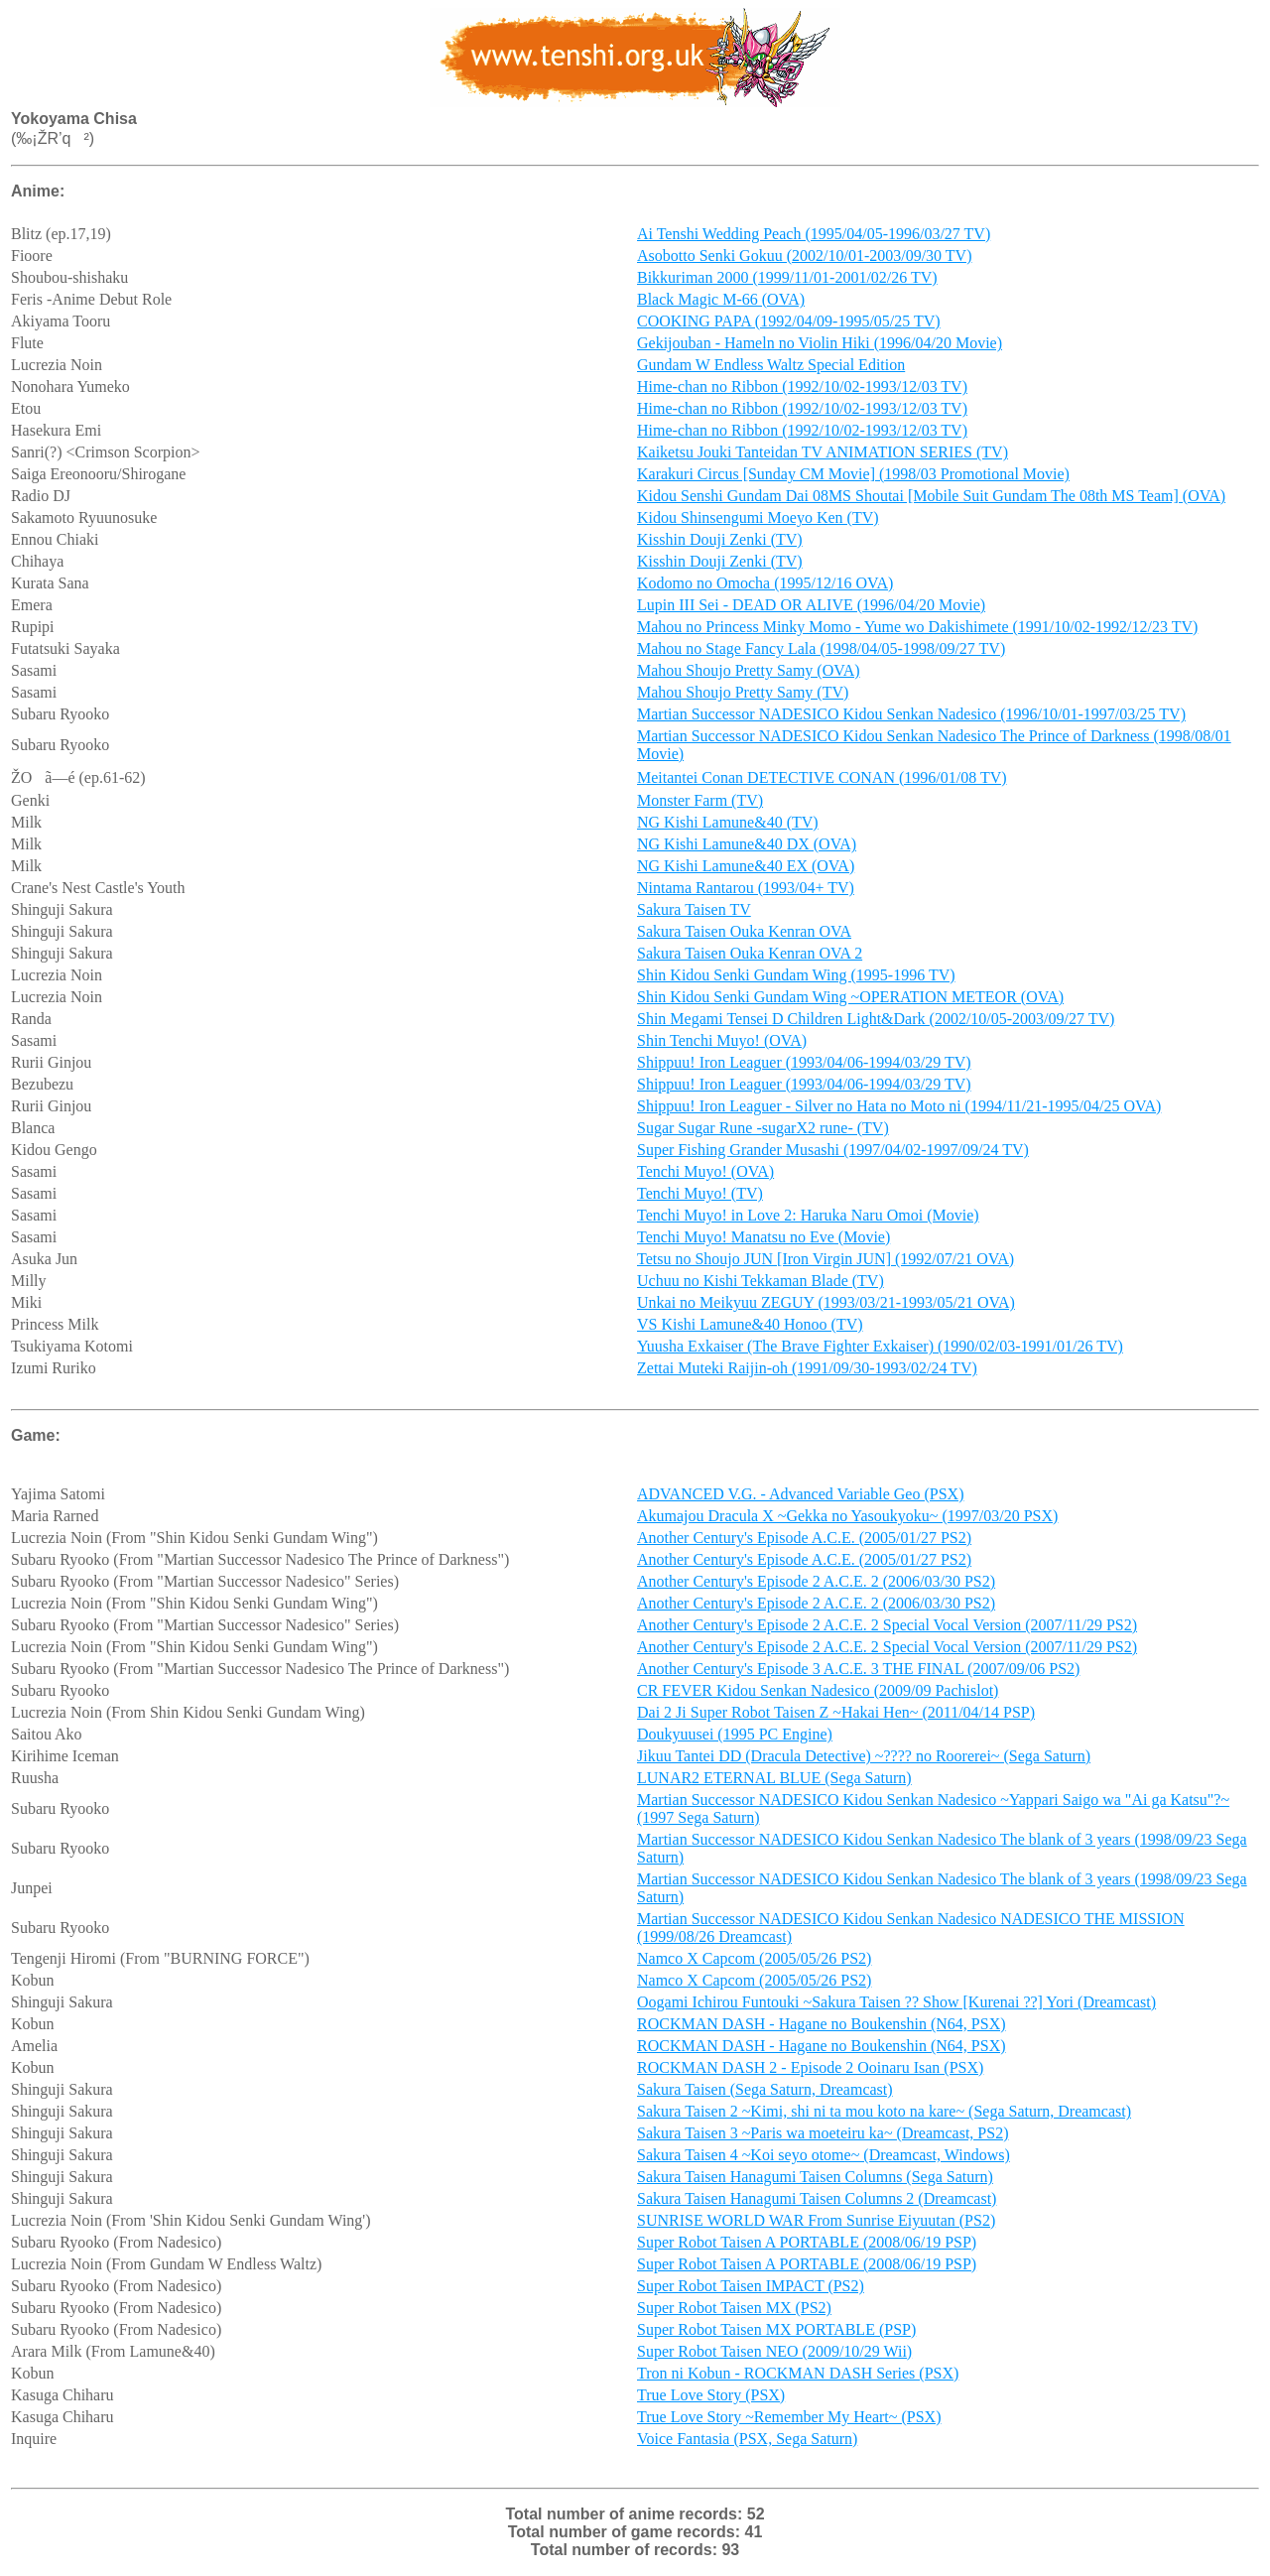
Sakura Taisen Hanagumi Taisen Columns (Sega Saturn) (815, 2182)
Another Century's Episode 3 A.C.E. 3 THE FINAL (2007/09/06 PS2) (858, 1674)
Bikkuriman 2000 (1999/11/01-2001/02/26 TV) (787, 280)
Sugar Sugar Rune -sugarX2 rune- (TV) (763, 1130)
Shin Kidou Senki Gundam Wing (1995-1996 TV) (796, 977)
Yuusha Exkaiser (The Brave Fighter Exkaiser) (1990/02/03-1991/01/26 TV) (880, 1349)
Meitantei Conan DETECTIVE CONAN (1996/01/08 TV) (822, 780)
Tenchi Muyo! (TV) (700, 1196)
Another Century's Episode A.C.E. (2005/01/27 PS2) (804, 1543)
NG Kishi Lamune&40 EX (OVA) (745, 868)
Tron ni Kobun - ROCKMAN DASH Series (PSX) (797, 2379)
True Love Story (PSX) (711, 2400)
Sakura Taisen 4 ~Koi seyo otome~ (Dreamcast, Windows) (823, 2160)
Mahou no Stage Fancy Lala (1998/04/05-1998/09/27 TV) (821, 651)
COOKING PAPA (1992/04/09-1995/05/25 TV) (789, 324)
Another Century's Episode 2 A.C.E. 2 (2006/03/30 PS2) (816, 1587)
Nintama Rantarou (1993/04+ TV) (745, 890)
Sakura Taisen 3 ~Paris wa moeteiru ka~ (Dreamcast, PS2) (822, 2138)
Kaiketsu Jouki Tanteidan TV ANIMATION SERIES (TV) (822, 455)
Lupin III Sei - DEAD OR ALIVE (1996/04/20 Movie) (811, 607)
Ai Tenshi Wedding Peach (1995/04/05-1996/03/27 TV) (813, 236)
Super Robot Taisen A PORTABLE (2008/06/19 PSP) (806, 2248)
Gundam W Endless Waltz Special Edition (771, 367)
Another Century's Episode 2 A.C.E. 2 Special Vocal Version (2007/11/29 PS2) (887, 1630)
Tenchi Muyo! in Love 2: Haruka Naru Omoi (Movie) (808, 1218)
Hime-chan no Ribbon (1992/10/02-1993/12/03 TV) (802, 389)
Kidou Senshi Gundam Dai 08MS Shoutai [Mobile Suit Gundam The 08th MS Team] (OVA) (931, 498)
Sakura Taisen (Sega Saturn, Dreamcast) (765, 2095)
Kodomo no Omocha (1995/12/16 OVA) (765, 586)
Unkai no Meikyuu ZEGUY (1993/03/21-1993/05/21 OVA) (826, 1305)
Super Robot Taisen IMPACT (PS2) (750, 2291)
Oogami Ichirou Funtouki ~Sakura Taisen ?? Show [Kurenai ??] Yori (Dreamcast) (896, 2007)
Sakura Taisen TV (694, 912)
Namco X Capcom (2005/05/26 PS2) (754, 1964)
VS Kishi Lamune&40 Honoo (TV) (750, 1327)
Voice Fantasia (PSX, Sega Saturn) (747, 2444)
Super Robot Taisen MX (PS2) (734, 2313)
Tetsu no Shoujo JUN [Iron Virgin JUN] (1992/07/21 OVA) (825, 1261)
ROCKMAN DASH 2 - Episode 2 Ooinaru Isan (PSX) (810, 2073)
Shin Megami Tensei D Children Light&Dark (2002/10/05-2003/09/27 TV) (875, 1021)
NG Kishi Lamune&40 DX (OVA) (746, 846)
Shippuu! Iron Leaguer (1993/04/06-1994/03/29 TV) (804, 1065)
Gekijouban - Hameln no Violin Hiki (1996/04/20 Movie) (819, 345)
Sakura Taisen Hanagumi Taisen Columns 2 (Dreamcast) (816, 2204)
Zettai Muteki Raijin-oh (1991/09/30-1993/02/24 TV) (807, 1370)
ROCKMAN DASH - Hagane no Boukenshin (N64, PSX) (821, 2029)
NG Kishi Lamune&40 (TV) (728, 825)
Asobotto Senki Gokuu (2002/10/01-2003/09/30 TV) (804, 258)
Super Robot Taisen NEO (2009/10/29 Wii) (774, 2357)
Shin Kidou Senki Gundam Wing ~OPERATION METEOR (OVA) (850, 999)
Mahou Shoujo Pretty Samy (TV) (742, 695)
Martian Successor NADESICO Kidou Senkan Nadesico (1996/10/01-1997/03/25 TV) (911, 716)
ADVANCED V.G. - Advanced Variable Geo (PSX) (800, 1499)
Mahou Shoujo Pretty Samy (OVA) (748, 673)
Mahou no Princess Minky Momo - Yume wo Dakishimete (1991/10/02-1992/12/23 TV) (917, 629)
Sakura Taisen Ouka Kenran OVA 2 (749, 956)
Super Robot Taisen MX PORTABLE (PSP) (776, 2335)
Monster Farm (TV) (700, 803)
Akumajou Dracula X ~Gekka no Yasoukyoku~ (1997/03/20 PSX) (847, 1521)
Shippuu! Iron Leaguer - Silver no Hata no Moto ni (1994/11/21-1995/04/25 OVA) (899, 1108)
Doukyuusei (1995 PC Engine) (734, 1740)
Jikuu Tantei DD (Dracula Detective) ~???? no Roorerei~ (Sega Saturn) (863, 1761)
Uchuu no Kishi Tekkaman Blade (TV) (760, 1283)
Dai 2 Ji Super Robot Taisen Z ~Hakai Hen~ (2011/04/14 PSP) (836, 1718)
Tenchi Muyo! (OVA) (705, 1174)
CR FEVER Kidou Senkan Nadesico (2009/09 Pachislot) (817, 1696)
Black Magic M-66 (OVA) (721, 302)
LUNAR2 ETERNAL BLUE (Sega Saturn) (774, 1783)
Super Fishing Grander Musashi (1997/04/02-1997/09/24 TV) (833, 1152)
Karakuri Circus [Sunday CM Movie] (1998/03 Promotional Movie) (853, 476)
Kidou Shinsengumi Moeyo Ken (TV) (758, 520)
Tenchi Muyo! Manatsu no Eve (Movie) (763, 1239)
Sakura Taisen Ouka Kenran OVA (744, 934)
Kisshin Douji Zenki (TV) (720, 542)
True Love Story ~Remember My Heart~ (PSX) (789, 2422)
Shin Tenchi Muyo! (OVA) (722, 1043)
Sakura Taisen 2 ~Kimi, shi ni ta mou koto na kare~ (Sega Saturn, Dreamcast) (884, 2117)
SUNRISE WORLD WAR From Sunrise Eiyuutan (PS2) (816, 2226)
